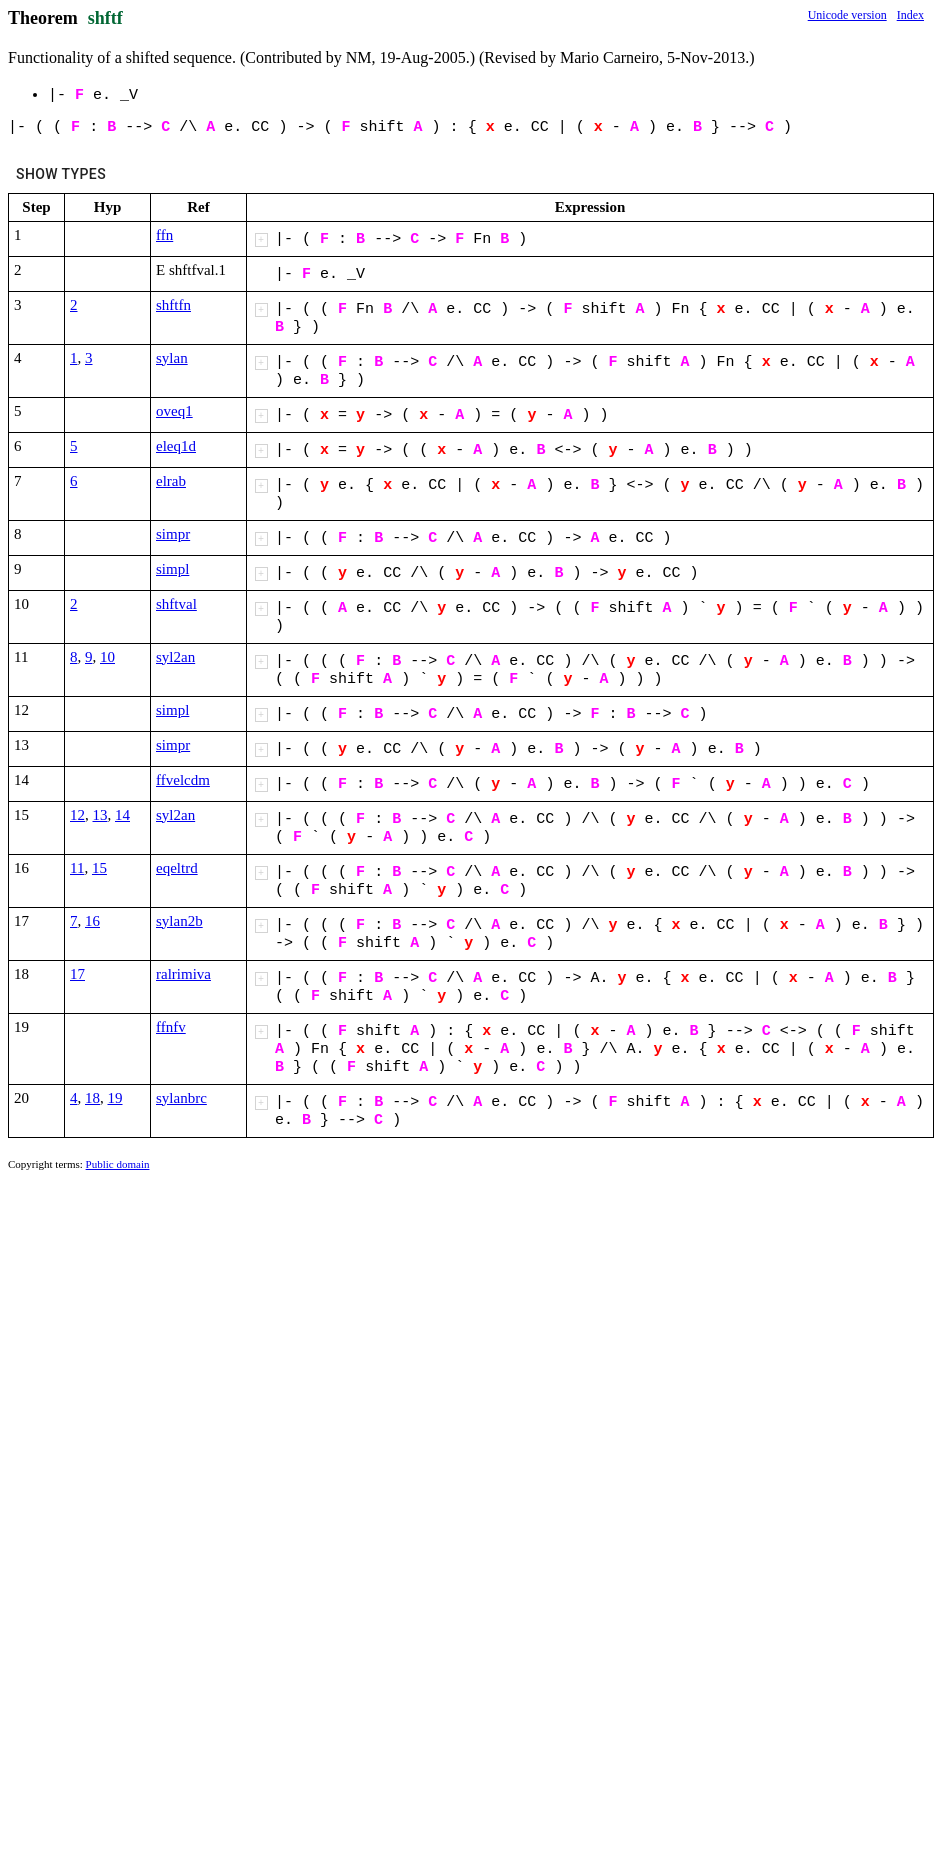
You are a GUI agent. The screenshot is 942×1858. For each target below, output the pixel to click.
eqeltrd (177, 868)
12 (77, 815)
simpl (172, 569)
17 (77, 974)
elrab (171, 481)
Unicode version (847, 15)
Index (910, 15)
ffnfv (171, 1027)
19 (115, 1098)
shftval (176, 604)
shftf (105, 18)
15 (99, 868)
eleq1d (176, 446)
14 (122, 815)
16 (92, 921)
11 (77, 868)
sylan (172, 358)
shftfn (173, 305)
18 (92, 1098)
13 (100, 815)
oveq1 (174, 411)
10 (107, 657)
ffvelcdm (183, 780)
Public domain (118, 1164)
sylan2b (179, 921)
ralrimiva (183, 974)
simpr (173, 534)
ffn (164, 235)
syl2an (175, 657)
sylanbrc (181, 1098)
